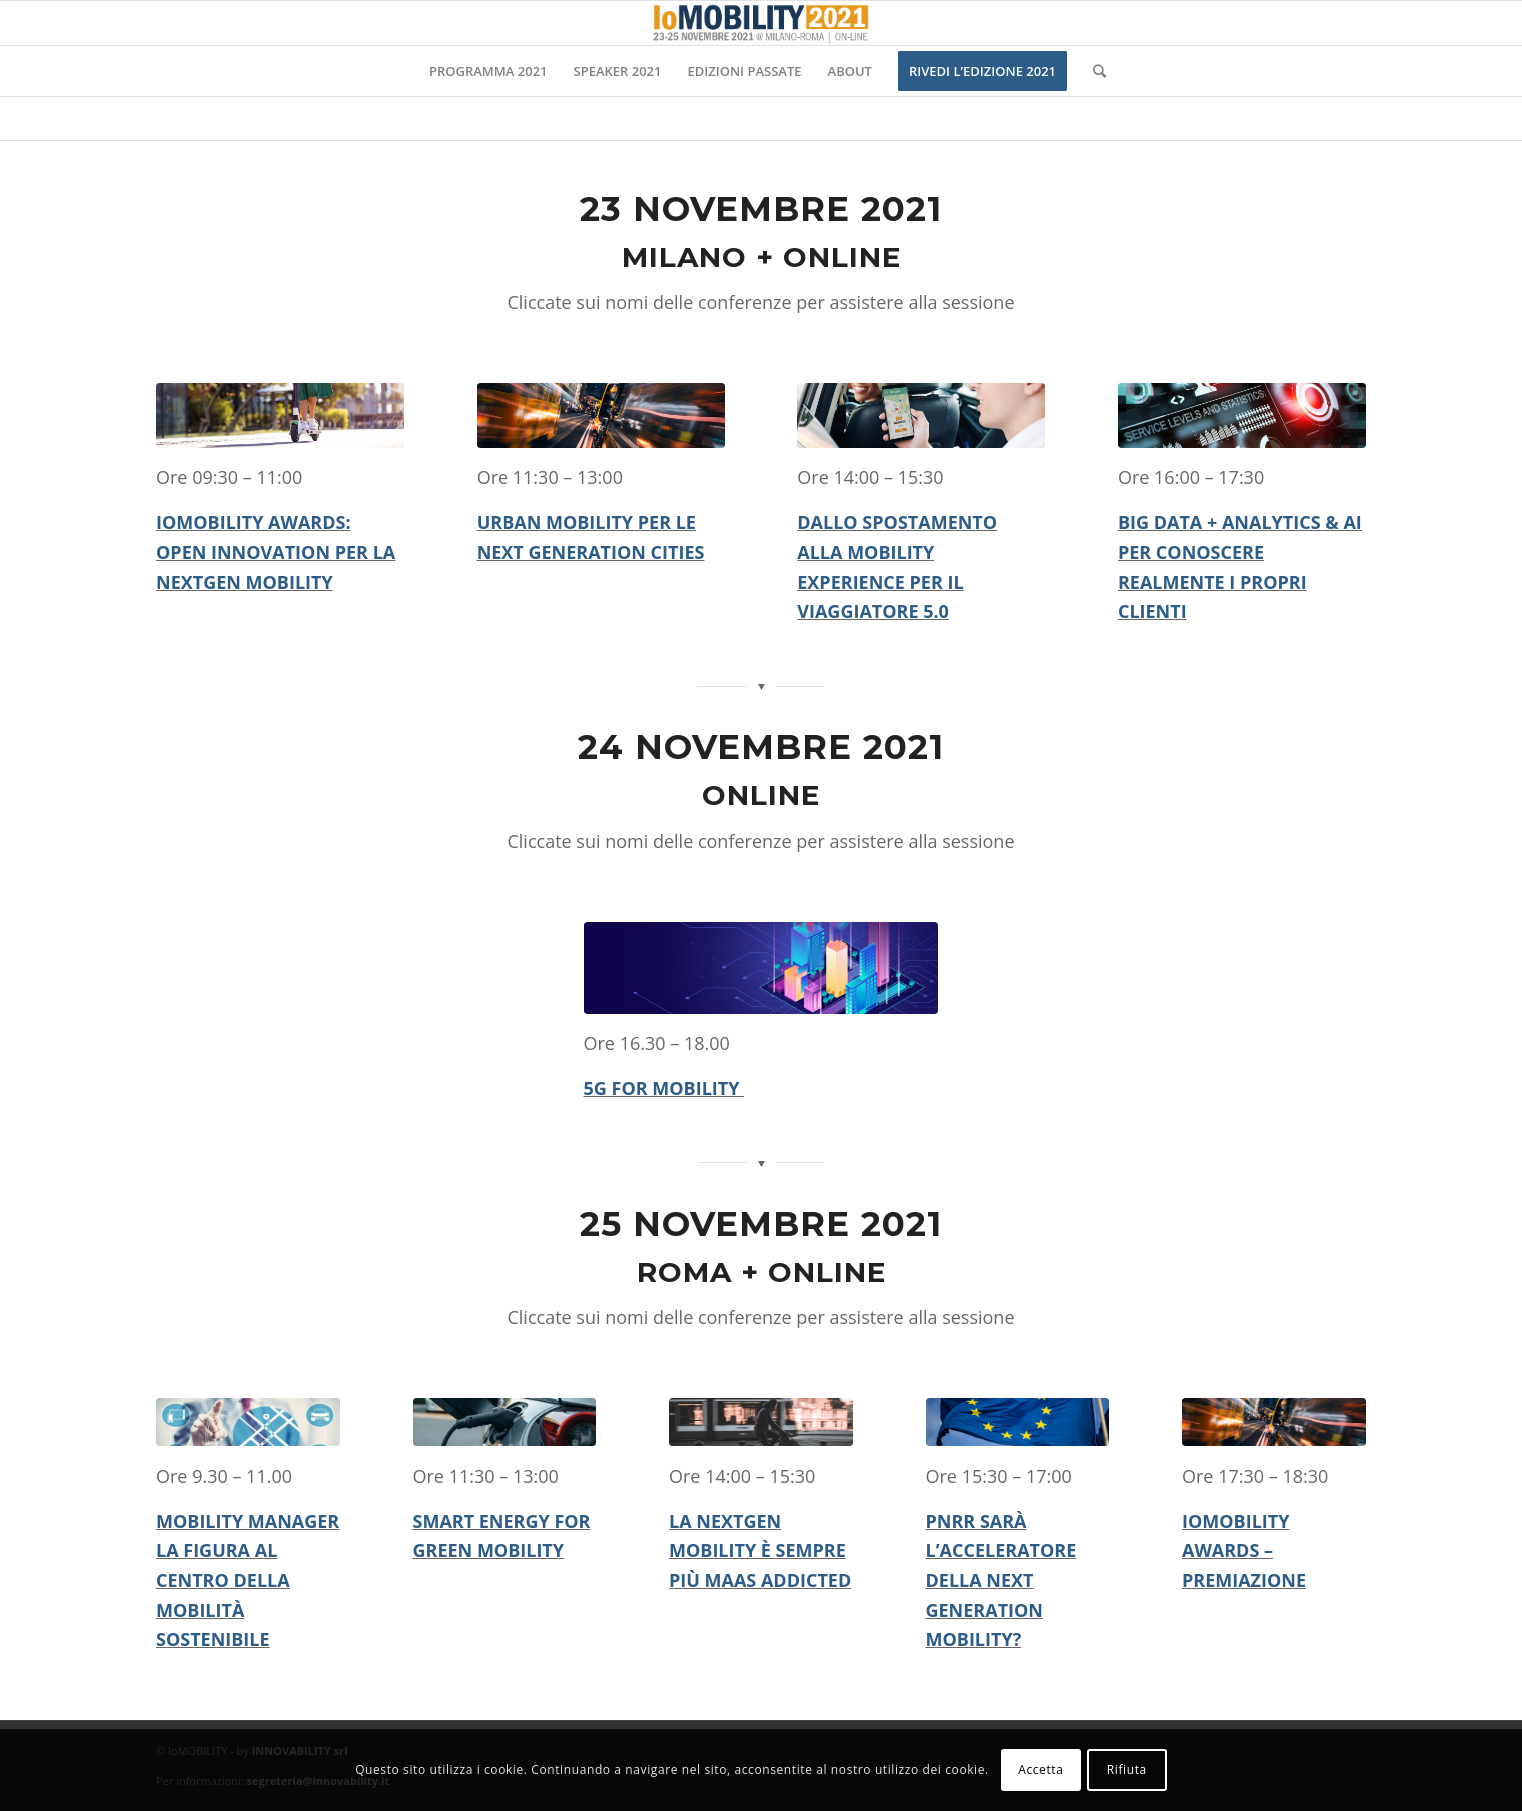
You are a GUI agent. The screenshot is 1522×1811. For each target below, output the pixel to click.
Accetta (1040, 1769)
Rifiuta (1127, 1769)
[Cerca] (1093, 71)
